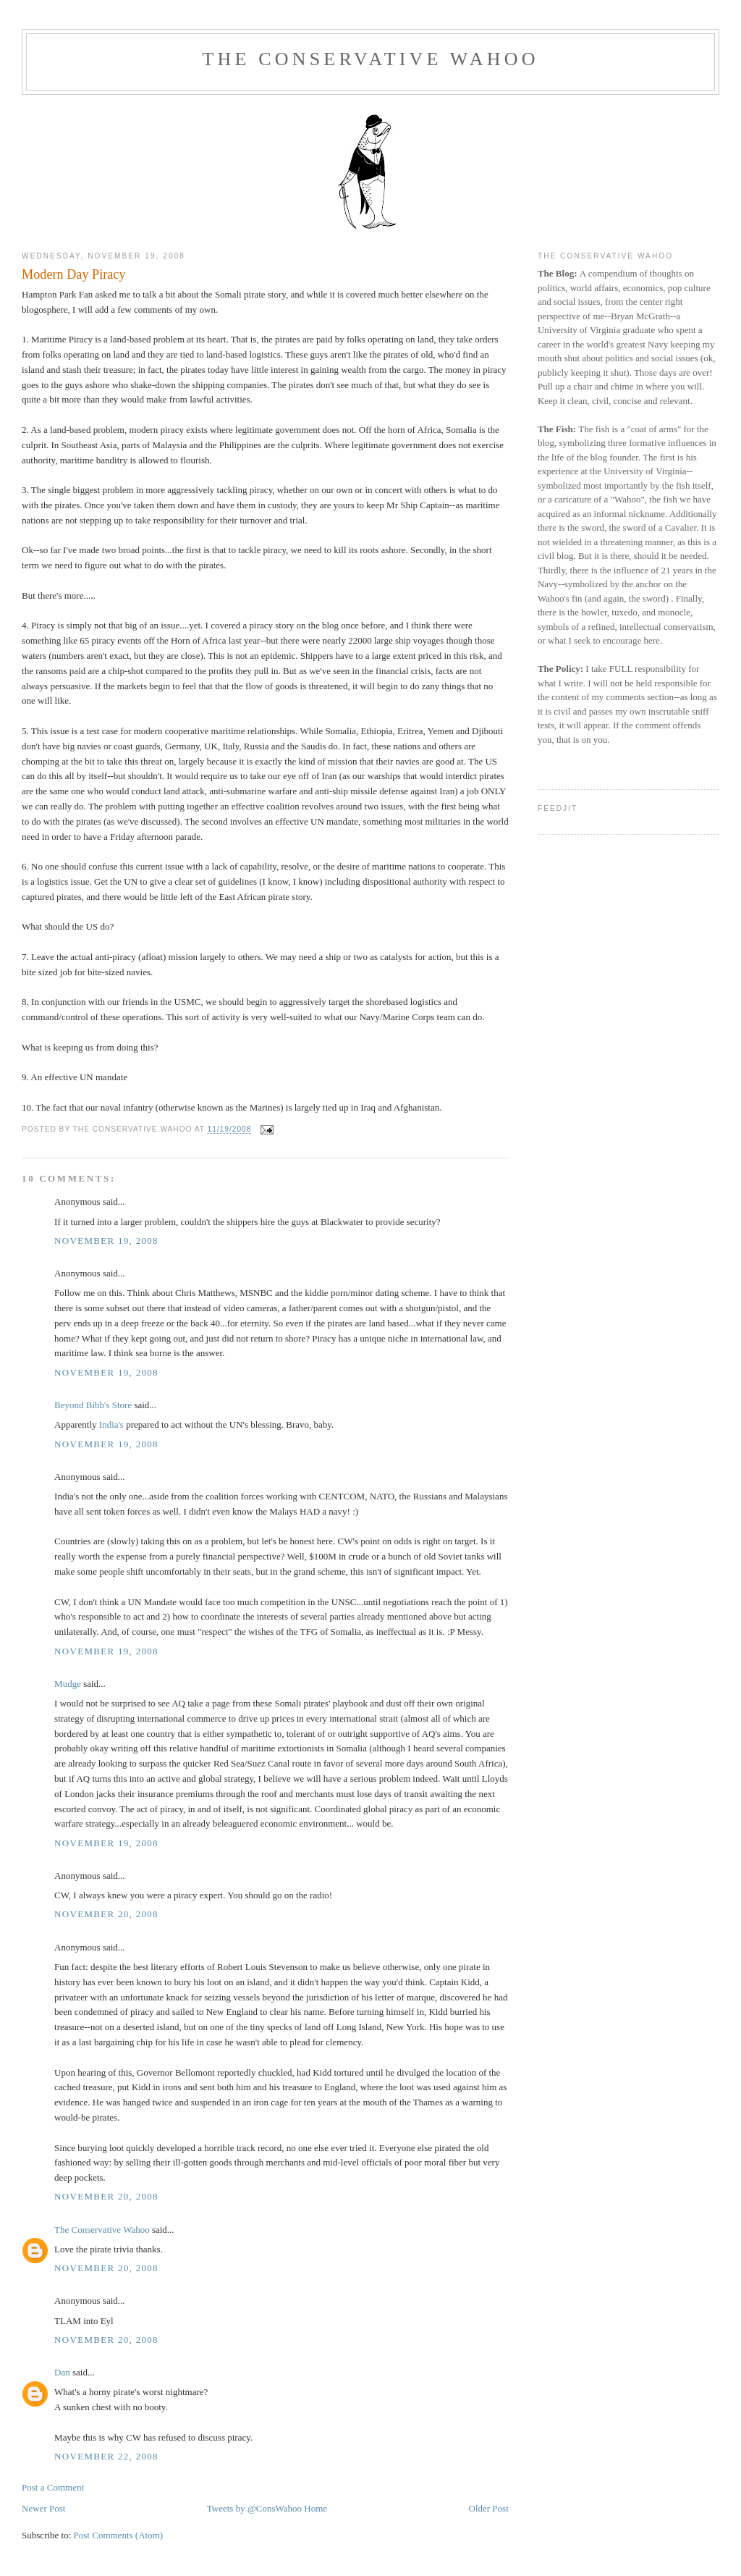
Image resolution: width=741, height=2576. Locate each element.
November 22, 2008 (106, 2456)
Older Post (489, 2508)
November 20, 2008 (106, 1913)
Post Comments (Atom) (119, 2535)
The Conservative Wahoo (370, 59)
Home (315, 2508)
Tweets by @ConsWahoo (254, 2508)
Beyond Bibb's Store (93, 1404)
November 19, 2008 (106, 1240)
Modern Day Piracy (73, 274)
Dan (62, 2372)
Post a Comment (53, 2487)
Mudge (67, 1683)
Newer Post (43, 2508)
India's (111, 1424)
